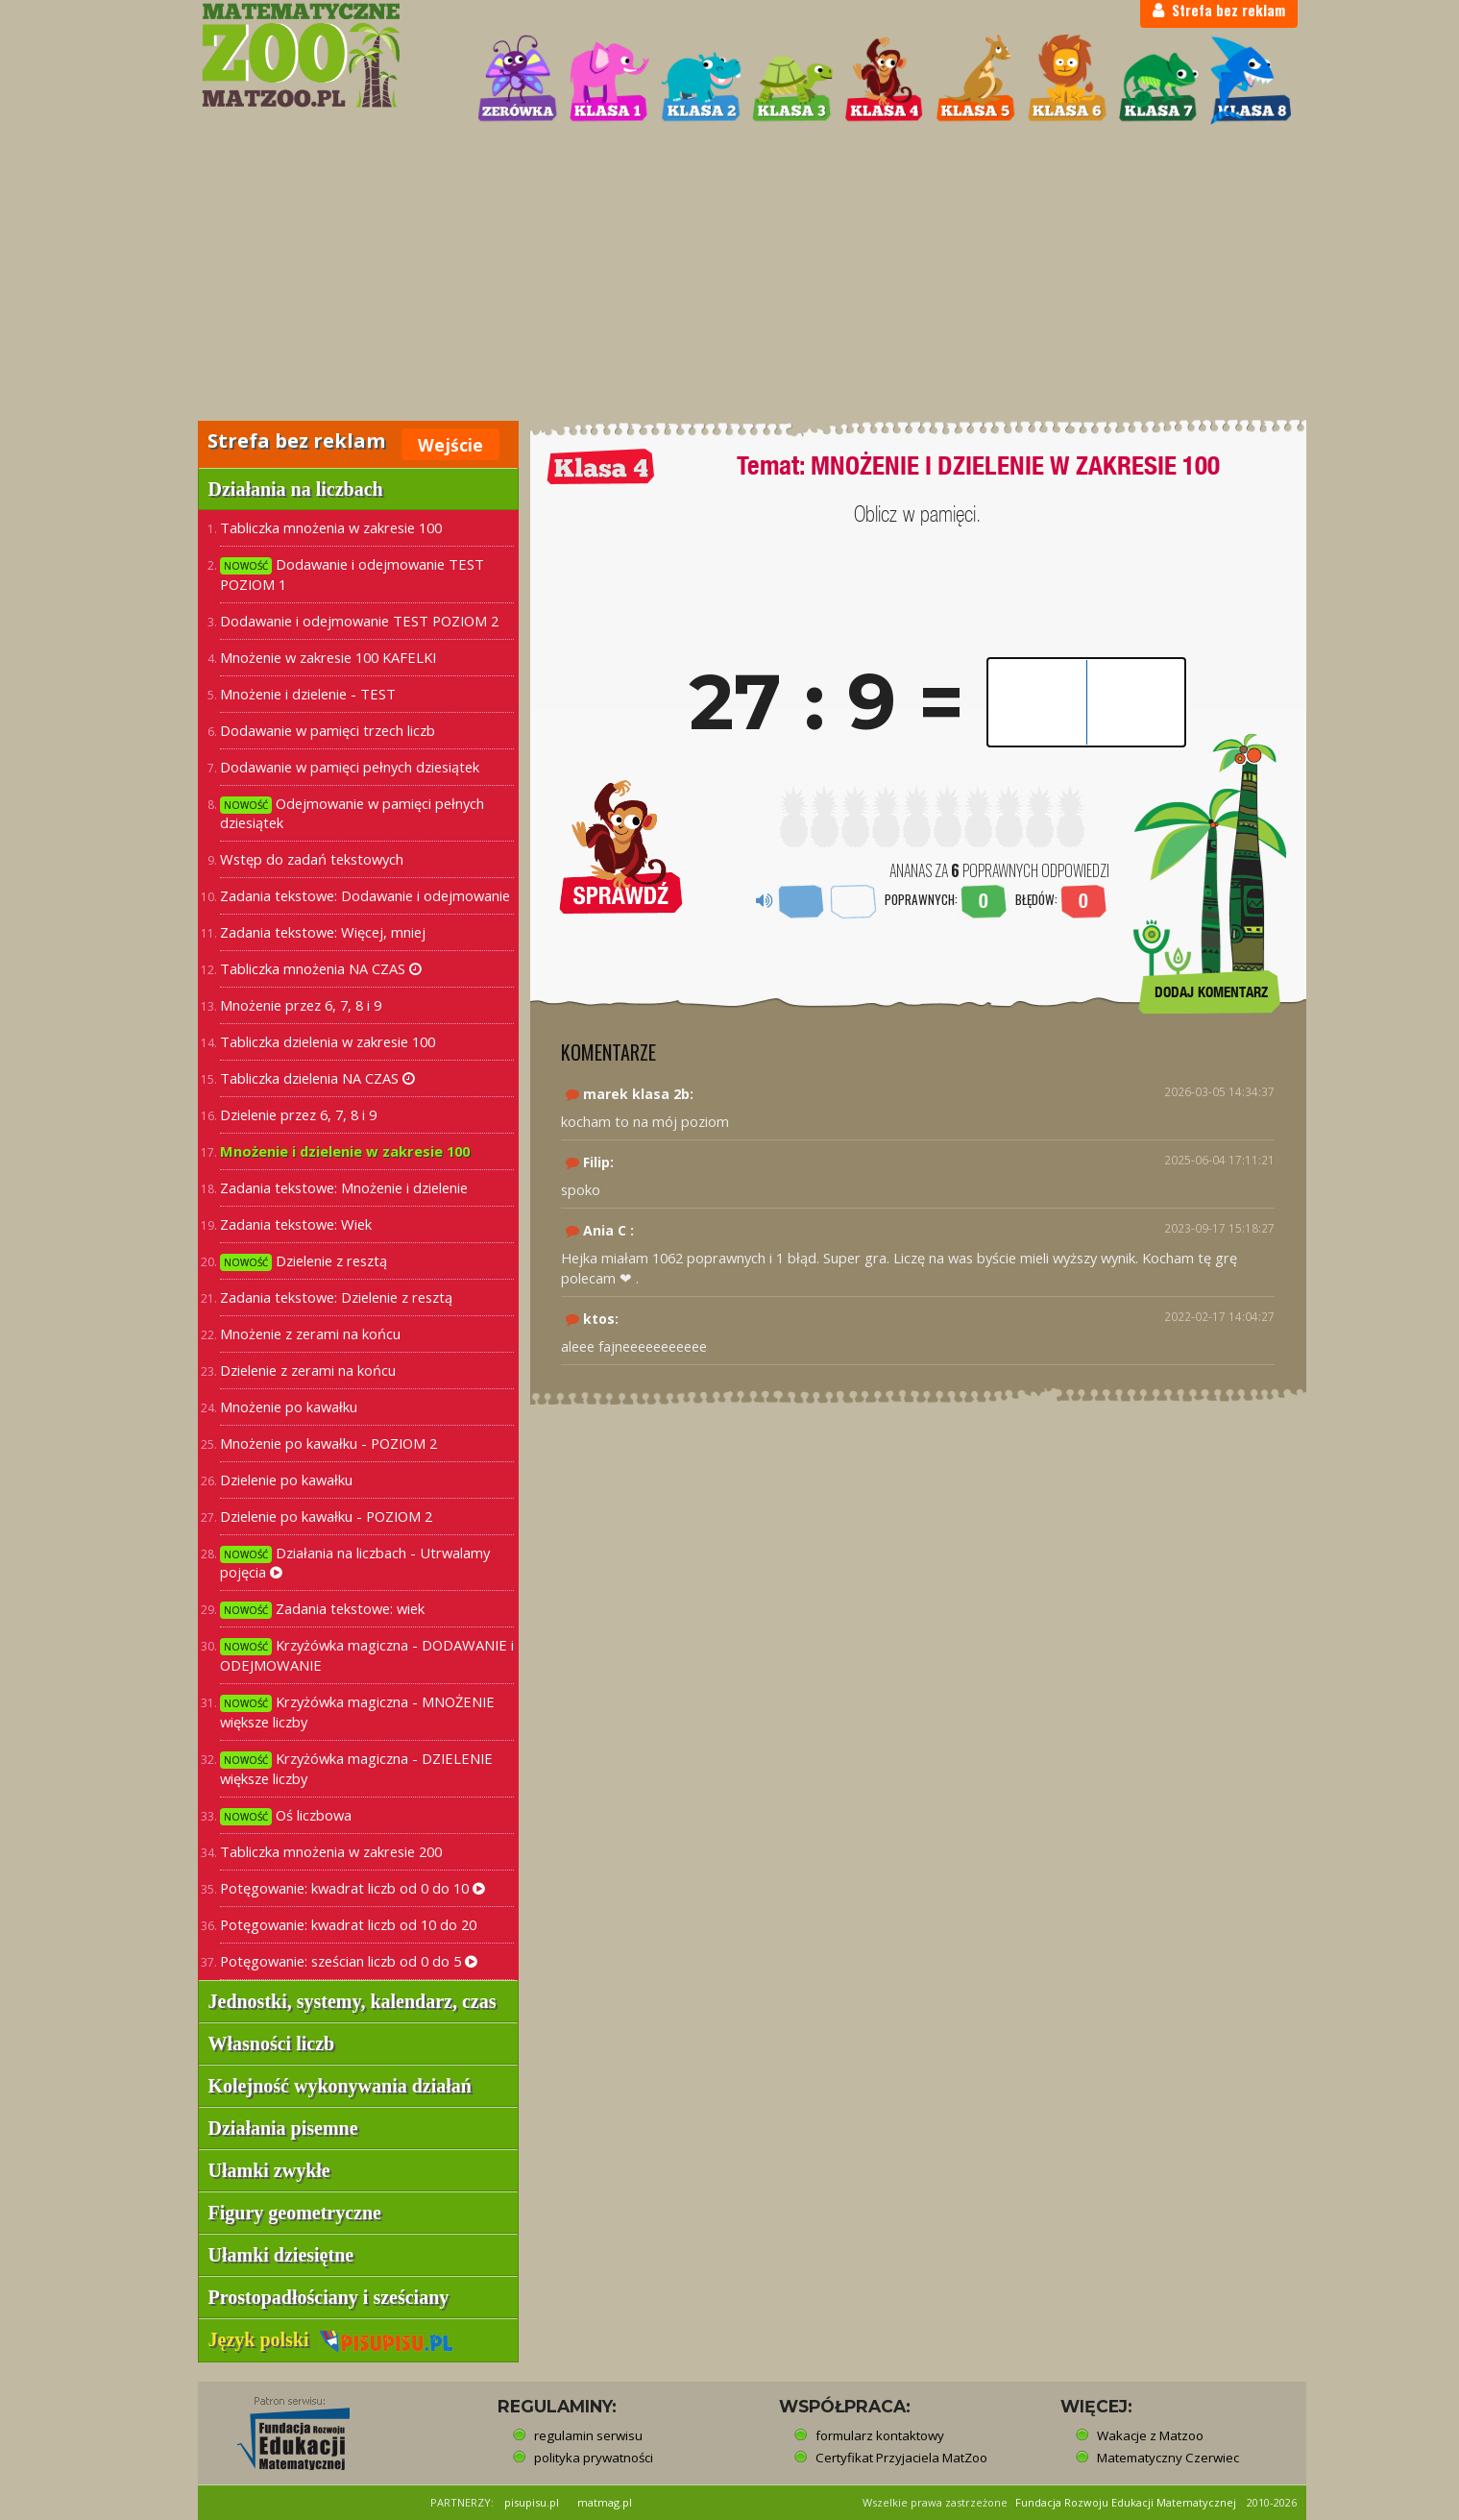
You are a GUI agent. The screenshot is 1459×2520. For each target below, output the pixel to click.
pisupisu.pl (531, 2502)
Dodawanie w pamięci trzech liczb (327, 730)
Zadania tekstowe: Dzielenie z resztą (336, 1297)
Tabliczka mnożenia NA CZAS (321, 968)
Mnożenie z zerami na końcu (310, 1333)
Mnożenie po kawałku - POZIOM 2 (328, 1443)
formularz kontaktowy (879, 2435)
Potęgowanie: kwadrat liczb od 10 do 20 (348, 1924)
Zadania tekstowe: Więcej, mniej (323, 932)
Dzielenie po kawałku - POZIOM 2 (326, 1516)
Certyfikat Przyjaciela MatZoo (901, 2457)
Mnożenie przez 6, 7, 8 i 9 (300, 1005)
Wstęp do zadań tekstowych (311, 859)
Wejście (450, 444)
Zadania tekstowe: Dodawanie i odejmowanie (365, 895)
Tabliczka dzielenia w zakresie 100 (327, 1041)
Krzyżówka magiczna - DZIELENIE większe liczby (356, 1768)
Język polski (330, 2339)
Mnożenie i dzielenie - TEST (308, 693)
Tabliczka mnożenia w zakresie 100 (331, 527)
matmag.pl (604, 2502)
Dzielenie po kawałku (286, 1479)
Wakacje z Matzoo (1150, 2435)
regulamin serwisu (588, 2435)
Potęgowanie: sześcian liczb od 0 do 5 (348, 1960)
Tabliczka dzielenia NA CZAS (317, 1078)
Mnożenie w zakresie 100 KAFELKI (328, 657)
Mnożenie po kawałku (288, 1406)
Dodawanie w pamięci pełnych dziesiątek (349, 766)
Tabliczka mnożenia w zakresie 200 (331, 1851)
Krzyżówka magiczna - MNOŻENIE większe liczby (357, 1711)
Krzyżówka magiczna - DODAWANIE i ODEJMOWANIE (367, 1655)
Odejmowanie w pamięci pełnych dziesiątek (352, 813)
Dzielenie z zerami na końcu (308, 1370)
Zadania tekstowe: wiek (322, 1609)
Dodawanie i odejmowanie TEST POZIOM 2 (359, 620)
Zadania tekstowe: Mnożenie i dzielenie (344, 1187)
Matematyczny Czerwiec (1168, 2457)
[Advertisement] (730, 274)
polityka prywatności (593, 2457)
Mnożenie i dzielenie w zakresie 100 (345, 1151)
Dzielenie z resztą (303, 1261)
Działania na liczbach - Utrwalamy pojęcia (355, 1562)
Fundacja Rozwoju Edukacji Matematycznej (1125, 2502)
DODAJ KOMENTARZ (1211, 992)
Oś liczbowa (286, 1815)
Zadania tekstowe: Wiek (296, 1224)
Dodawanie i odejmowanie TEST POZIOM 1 (352, 574)
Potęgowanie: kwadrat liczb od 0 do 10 (352, 1887)
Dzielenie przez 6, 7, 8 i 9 (298, 1114)
